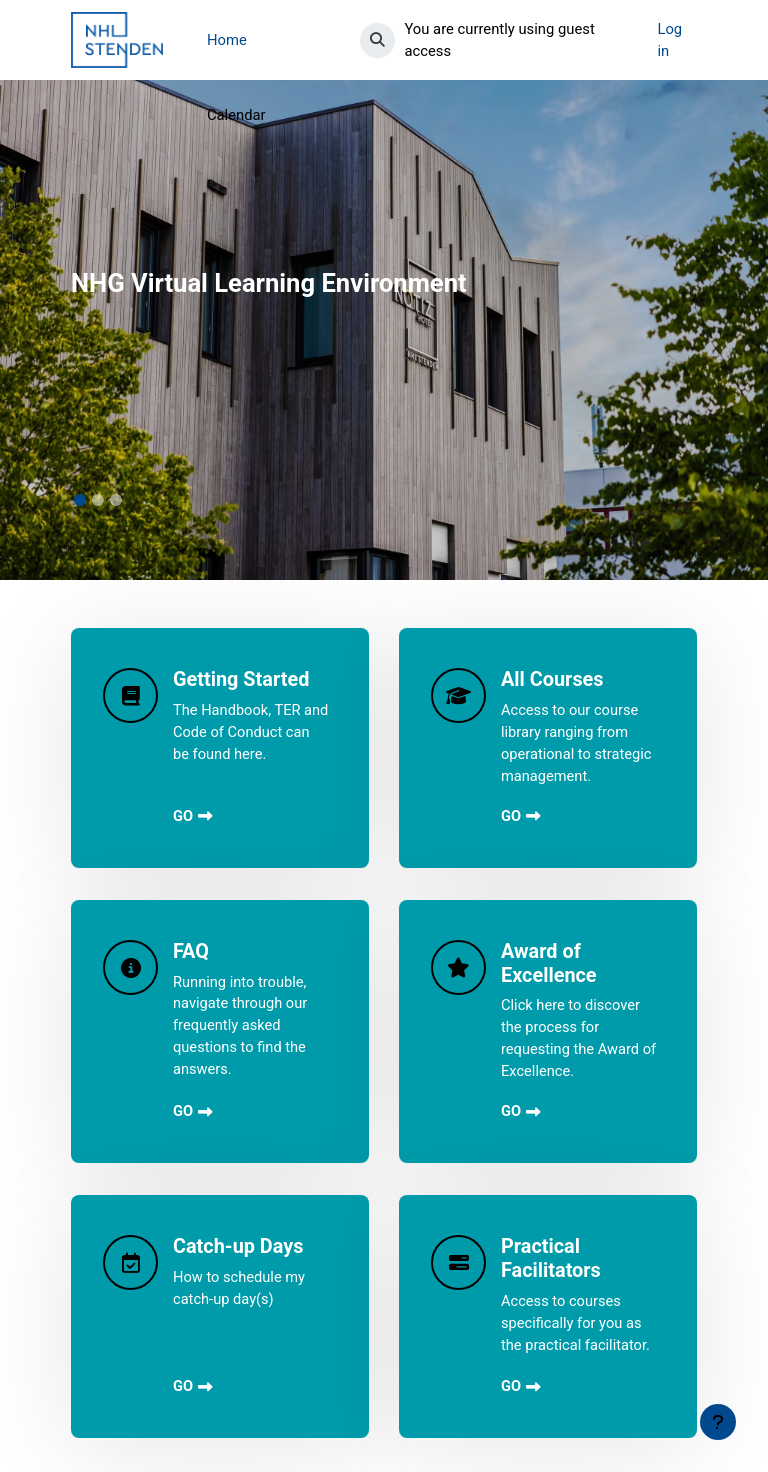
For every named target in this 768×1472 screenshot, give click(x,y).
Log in (677, 40)
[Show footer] (718, 1422)
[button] (373, 40)
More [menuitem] (224, 40)
